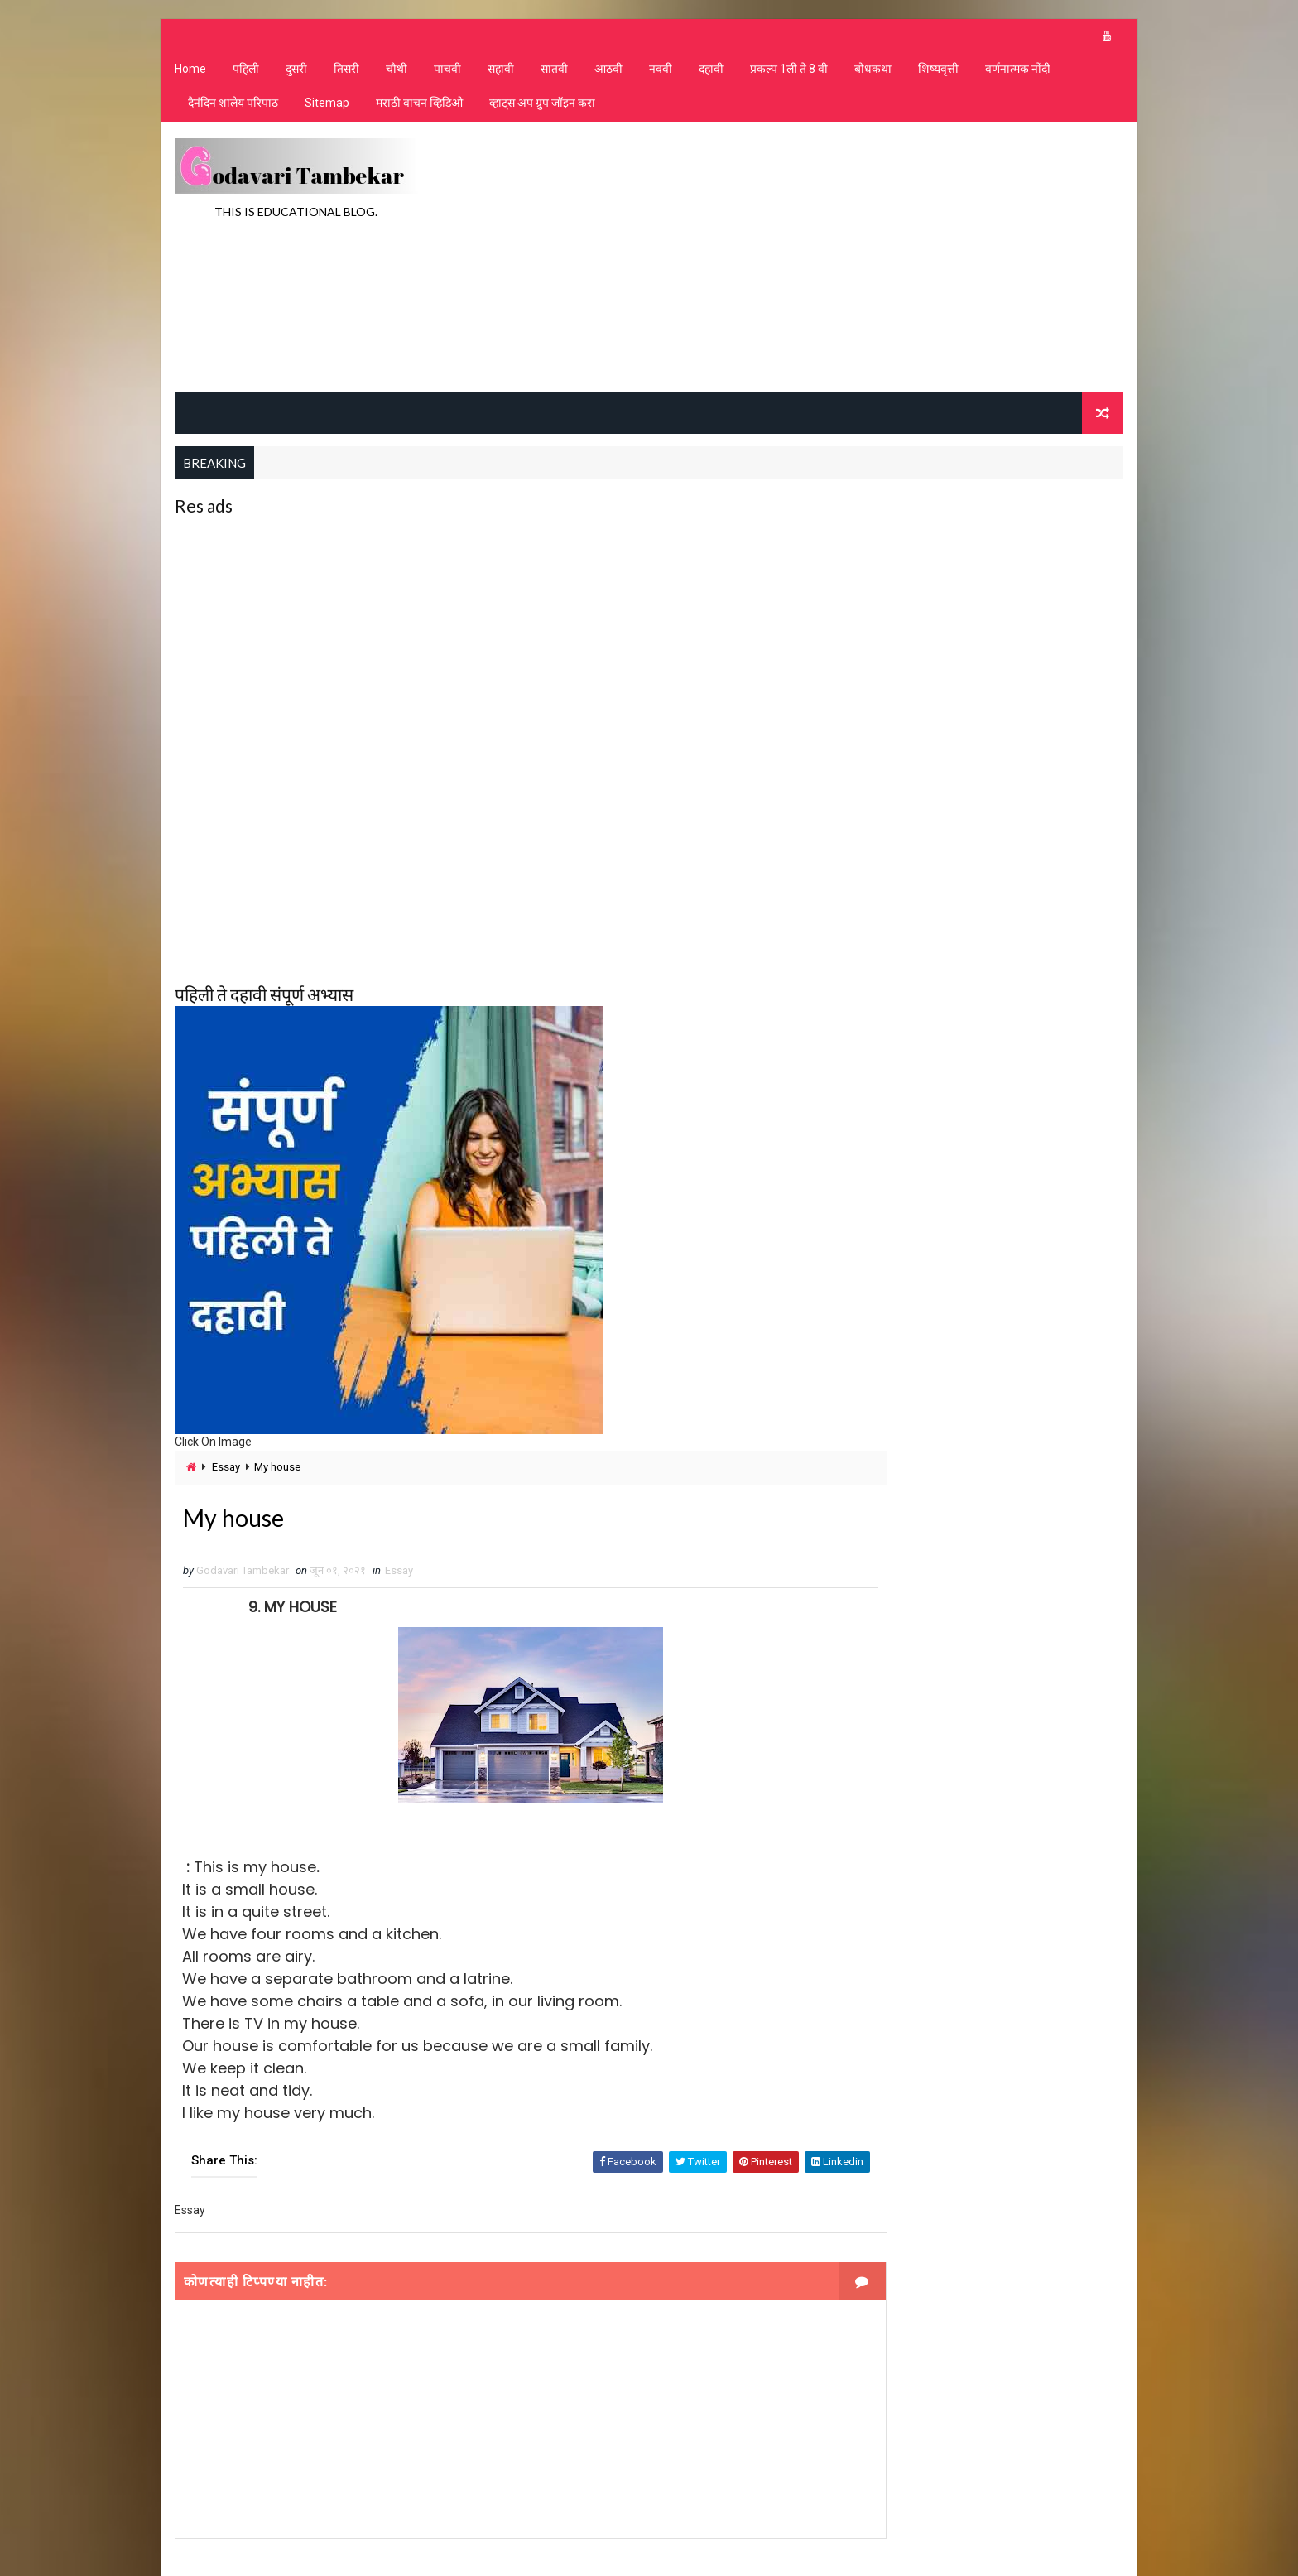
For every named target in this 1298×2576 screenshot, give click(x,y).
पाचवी (445, 74)
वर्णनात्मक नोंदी (1016, 74)
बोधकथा (871, 74)
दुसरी (294, 74)
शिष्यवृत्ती (936, 74)
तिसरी (345, 74)
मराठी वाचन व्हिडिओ (417, 108)
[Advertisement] (823, 260)
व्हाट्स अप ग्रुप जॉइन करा (541, 108)
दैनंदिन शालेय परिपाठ (231, 108)
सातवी (552, 74)
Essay (224, 1468)
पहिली (244, 74)
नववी (659, 74)
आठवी (607, 74)
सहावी (499, 74)
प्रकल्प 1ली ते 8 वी (787, 74)
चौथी (395, 74)
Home (188, 74)
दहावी (709, 74)
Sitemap (325, 108)
